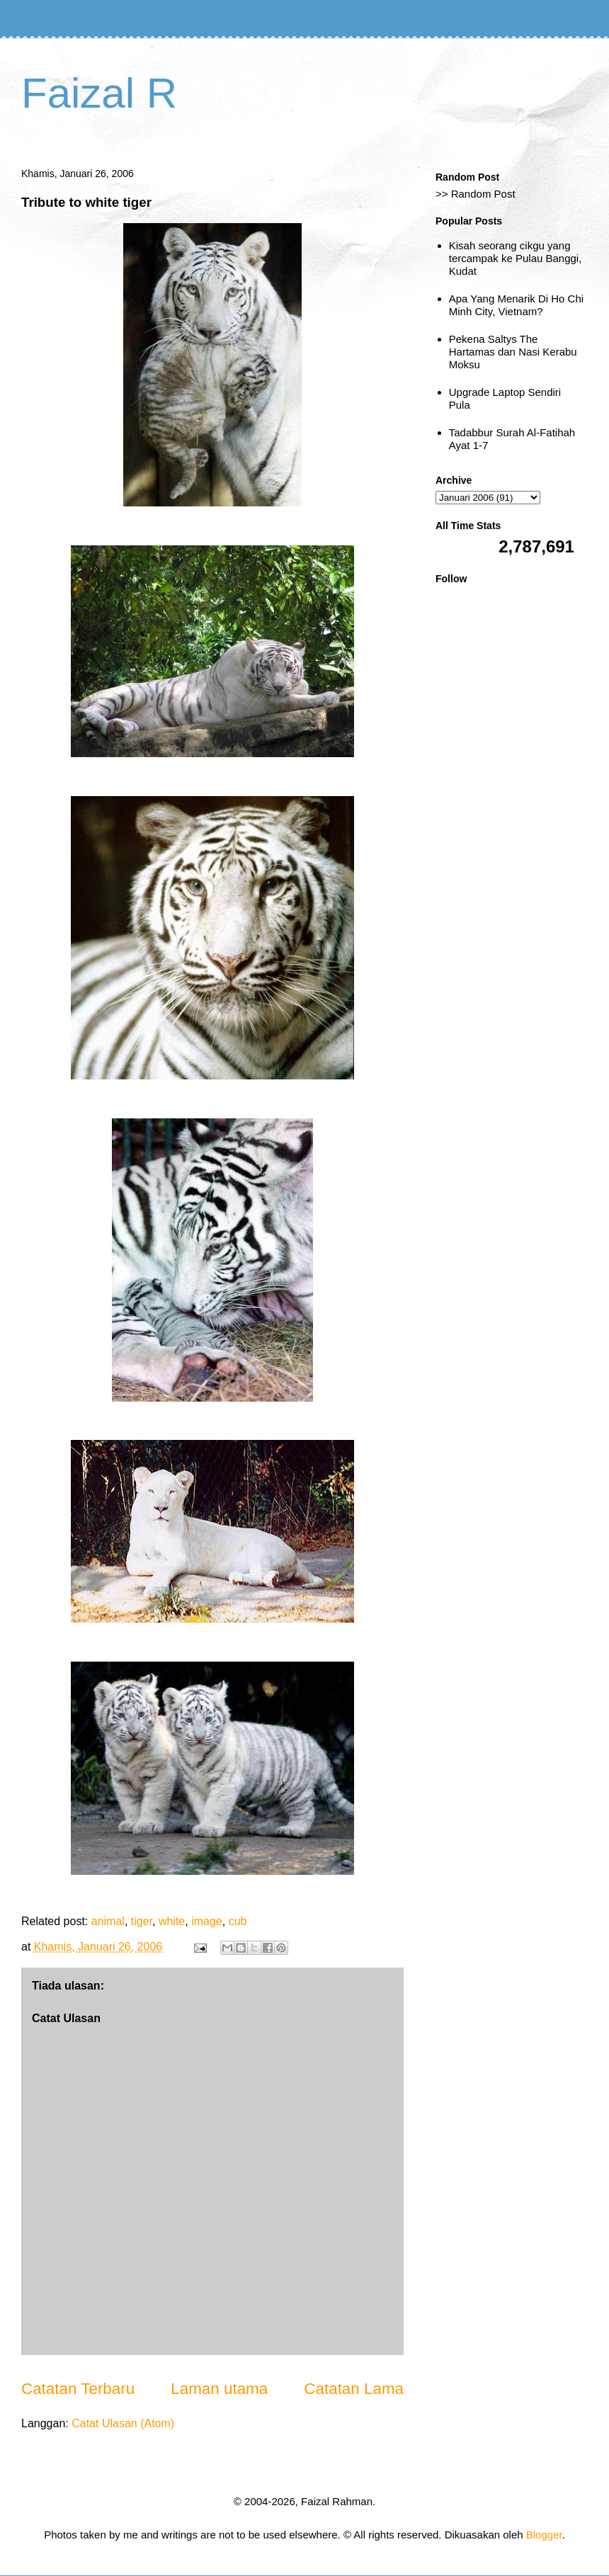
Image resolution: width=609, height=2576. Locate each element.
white (172, 1921)
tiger (141, 1921)
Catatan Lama (354, 2389)
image (206, 1921)
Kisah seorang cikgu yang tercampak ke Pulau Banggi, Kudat (515, 258)
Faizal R (99, 93)
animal (108, 1921)
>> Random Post (476, 194)
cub (238, 1921)
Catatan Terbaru (78, 2389)
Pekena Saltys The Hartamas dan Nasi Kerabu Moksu (513, 351)
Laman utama (219, 2389)
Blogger (544, 2535)
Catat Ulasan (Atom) (123, 2423)
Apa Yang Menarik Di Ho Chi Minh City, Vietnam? (516, 305)
